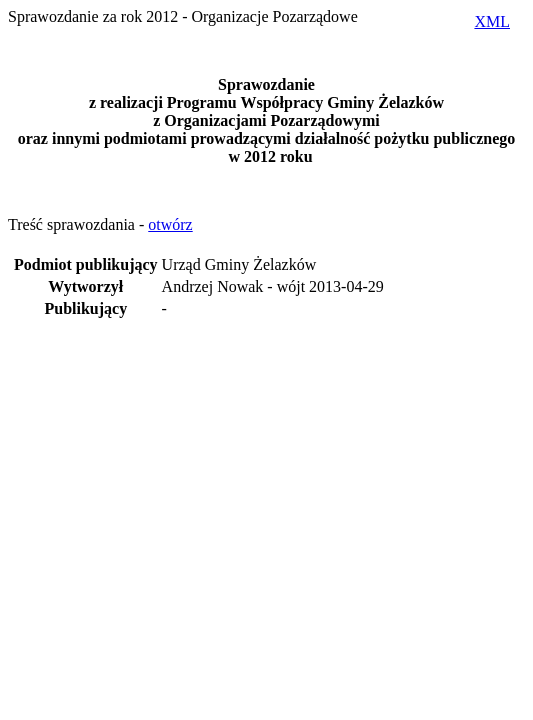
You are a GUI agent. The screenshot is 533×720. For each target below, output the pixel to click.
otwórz (170, 224)
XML (492, 21)
